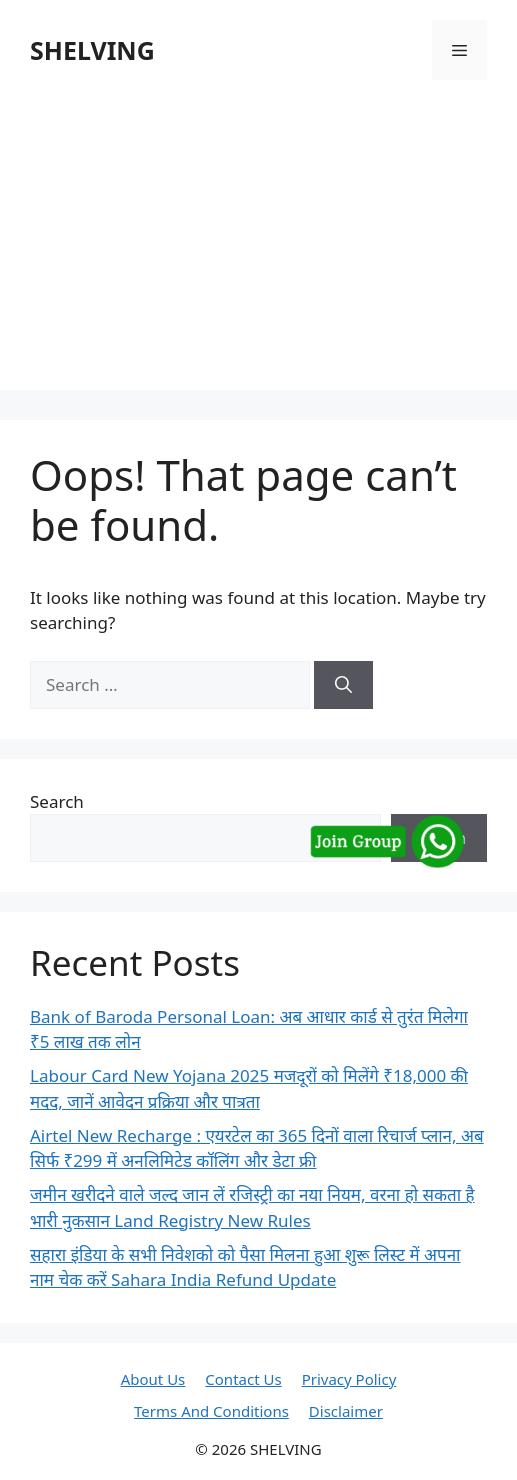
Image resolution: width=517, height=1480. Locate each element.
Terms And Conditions (211, 1411)
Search (57, 801)
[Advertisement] (258, 250)
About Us (153, 1379)
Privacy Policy (349, 1379)
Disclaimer (346, 1411)
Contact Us (243, 1379)
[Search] (343, 685)
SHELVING (92, 50)
